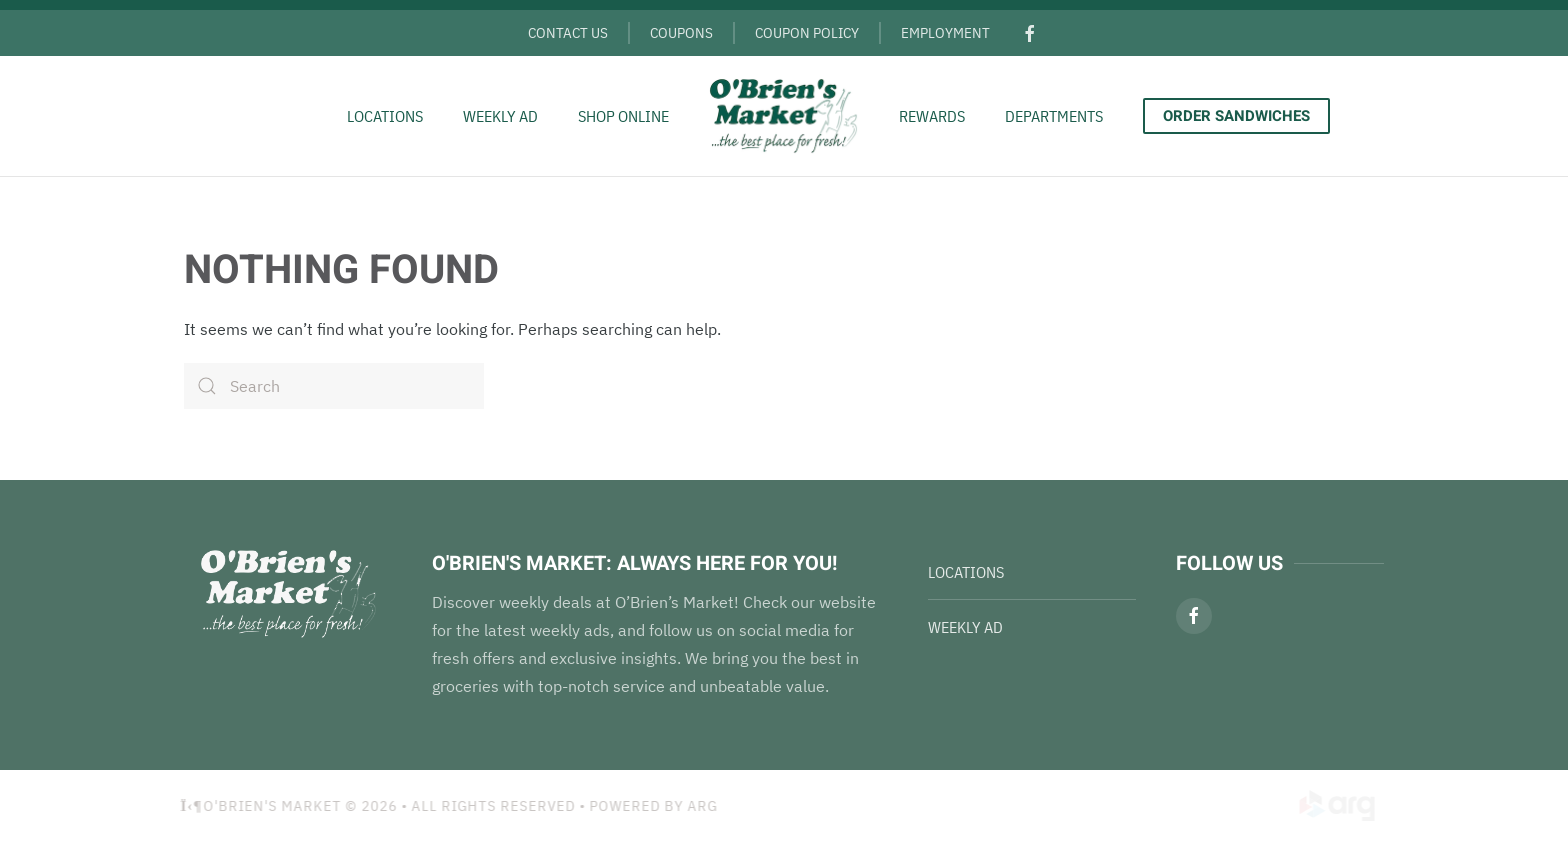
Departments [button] (1054, 116)
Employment (945, 32)
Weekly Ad (500, 116)
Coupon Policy (807, 32)
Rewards (932, 116)
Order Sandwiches (1236, 116)
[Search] (334, 386)
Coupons (681, 32)
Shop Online (623, 116)
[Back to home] (784, 116)
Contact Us (568, 32)
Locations (385, 116)
